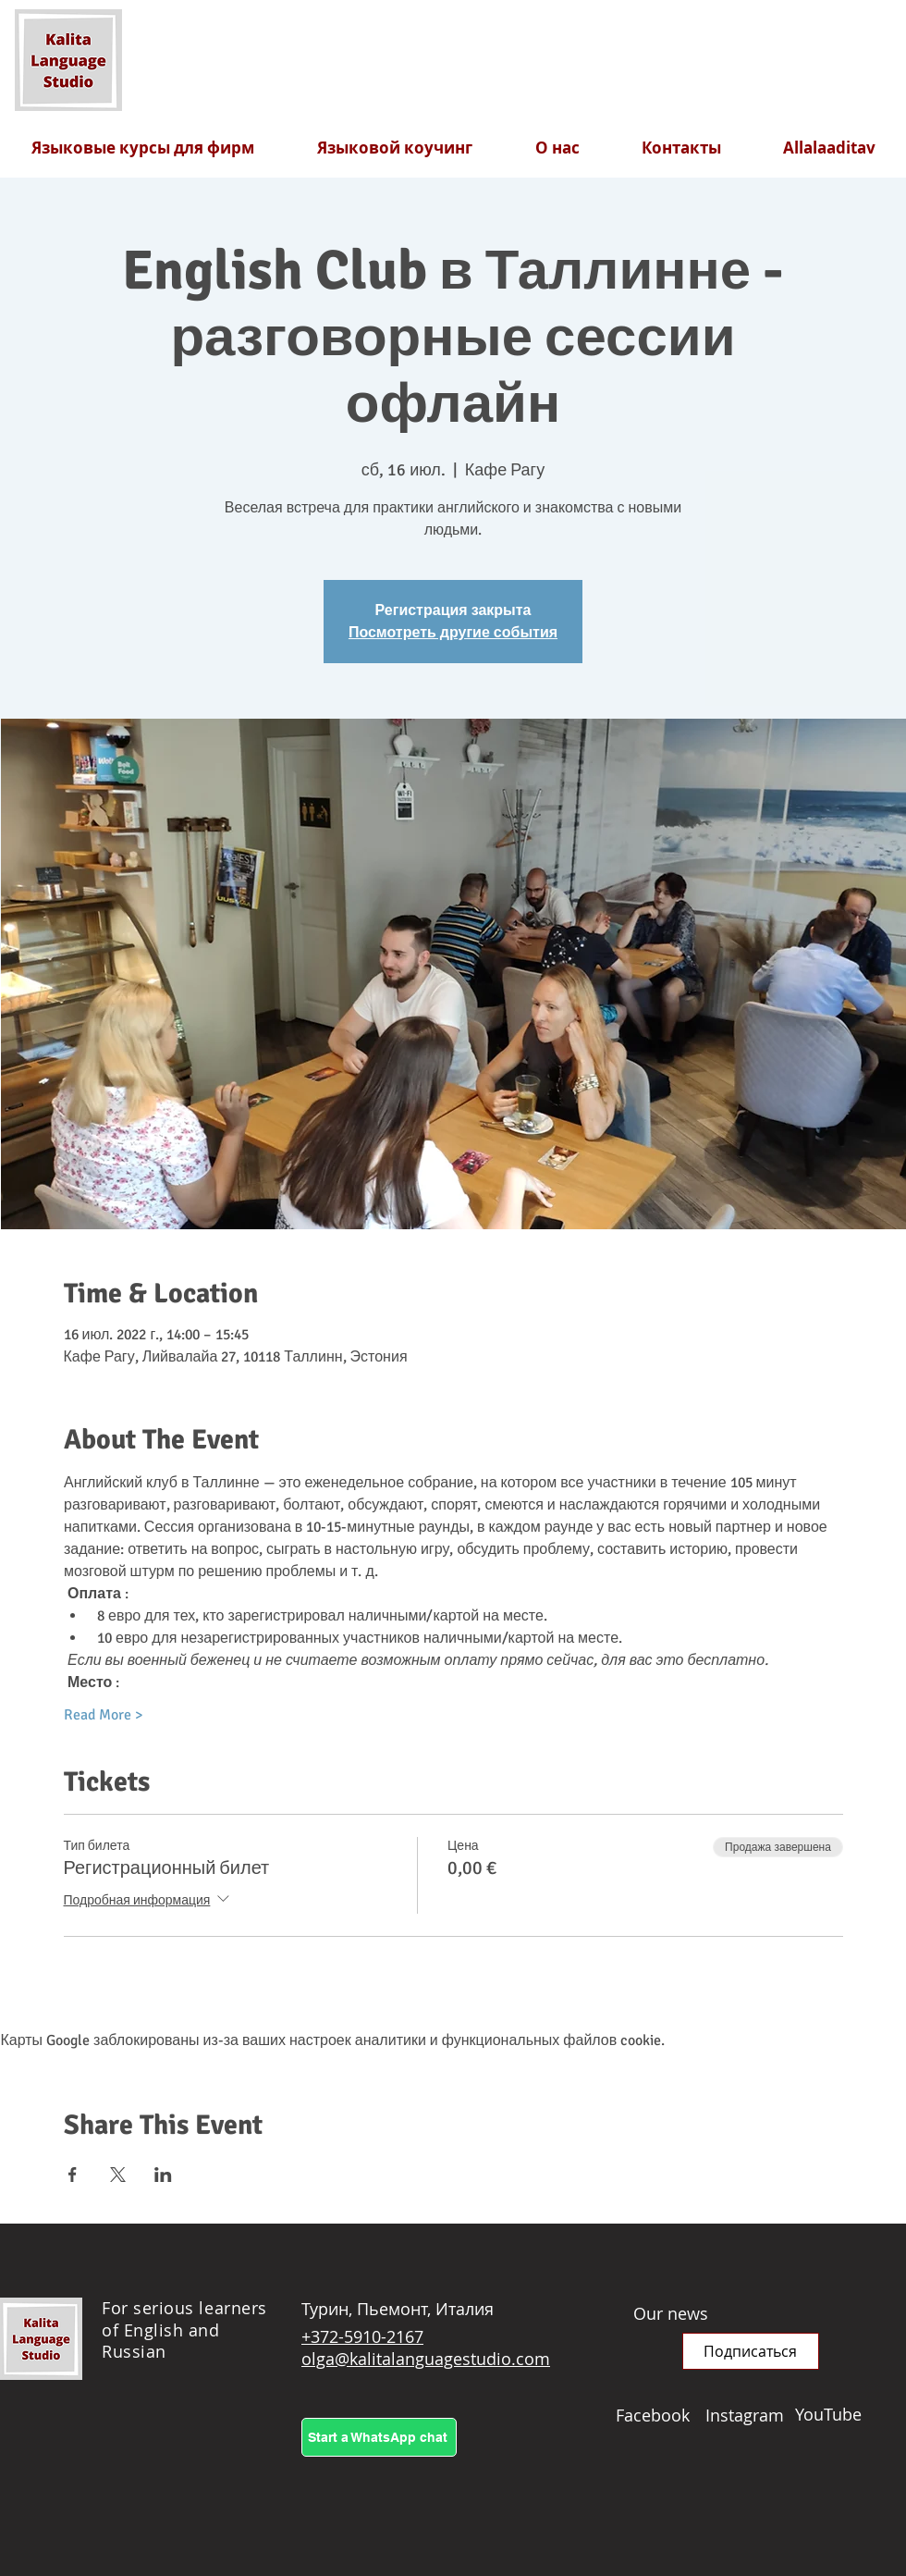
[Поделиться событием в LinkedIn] (163, 2174)
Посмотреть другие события (453, 632)
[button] (750, 2351)
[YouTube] (840, 2414)
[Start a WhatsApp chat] (379, 2437)
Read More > (103, 1715)
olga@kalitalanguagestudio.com (425, 2359)
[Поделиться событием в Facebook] (72, 2174)
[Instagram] (750, 2415)
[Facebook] (660, 2415)
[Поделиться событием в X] (118, 2174)
